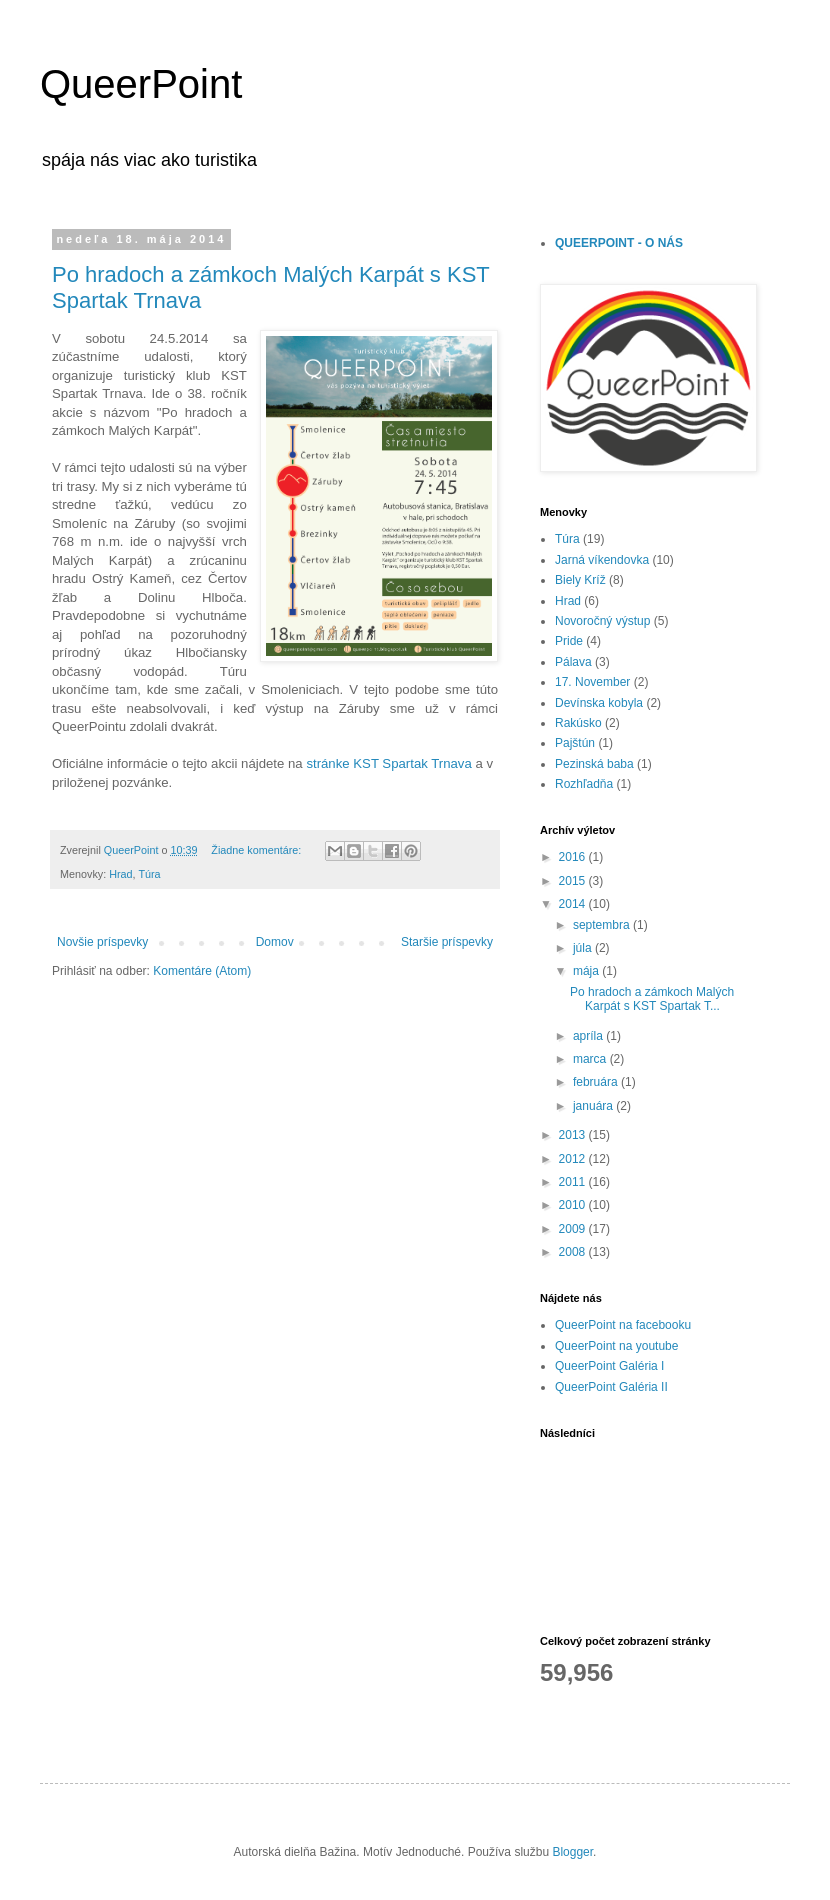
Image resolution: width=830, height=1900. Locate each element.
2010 (574, 1205)
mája (587, 971)
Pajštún (575, 743)
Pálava (573, 662)
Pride (569, 641)
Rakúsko (578, 723)
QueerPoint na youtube (616, 1346)
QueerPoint (141, 84)
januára (594, 1106)
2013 (574, 1135)
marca (591, 1059)
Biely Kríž (580, 580)
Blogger (572, 1852)
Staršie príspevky (447, 942)
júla (584, 948)
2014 (574, 904)
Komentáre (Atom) (202, 971)
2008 (574, 1252)
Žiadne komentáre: (257, 850)
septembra (603, 925)
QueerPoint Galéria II (611, 1387)
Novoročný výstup (602, 621)
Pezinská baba (594, 764)
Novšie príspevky (102, 942)
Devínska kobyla (599, 703)
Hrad (120, 874)
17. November (592, 682)
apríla (589, 1036)
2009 (574, 1229)
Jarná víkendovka (602, 560)
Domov (275, 942)
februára (597, 1082)
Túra (149, 874)
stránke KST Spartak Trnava (388, 763)
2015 (574, 881)
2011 (574, 1182)
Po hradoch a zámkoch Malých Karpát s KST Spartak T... (652, 999)
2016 (574, 857)
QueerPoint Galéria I (609, 1366)
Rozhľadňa (584, 784)
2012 (574, 1159)
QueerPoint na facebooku (623, 1325)
